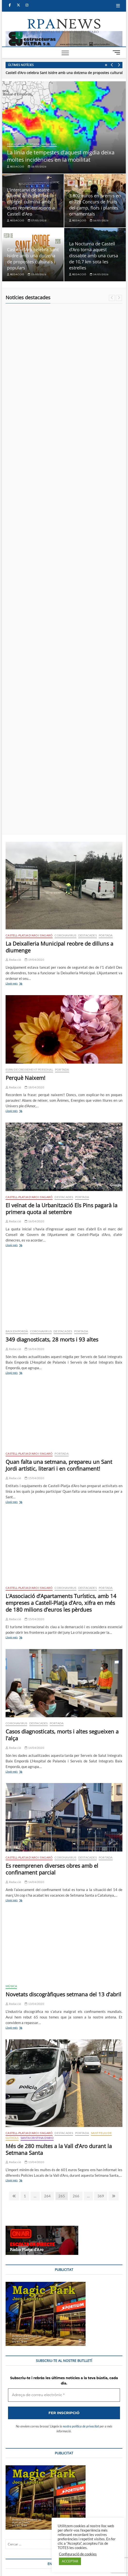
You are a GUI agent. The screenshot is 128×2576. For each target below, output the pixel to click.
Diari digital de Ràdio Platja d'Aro (31, 2555)
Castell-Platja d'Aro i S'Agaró (29, 489)
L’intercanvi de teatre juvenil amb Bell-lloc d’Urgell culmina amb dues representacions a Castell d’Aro (31, 202)
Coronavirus (65, 489)
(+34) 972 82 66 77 (21, 2494)
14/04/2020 (34, 1302)
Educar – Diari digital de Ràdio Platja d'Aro (39, 2301)
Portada (33, 144)
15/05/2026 (37, 274)
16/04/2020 (34, 775)
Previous (112, 65)
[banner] (64, 34)
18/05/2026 (37, 166)
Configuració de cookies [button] (78, 2554)
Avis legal (49, 2545)
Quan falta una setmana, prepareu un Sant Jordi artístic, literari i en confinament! (59, 1019)
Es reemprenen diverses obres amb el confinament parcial (52, 1423)
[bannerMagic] (46, 1838)
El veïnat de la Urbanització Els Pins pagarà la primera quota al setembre (61, 763)
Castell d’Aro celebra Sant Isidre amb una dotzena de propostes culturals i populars (33, 259)
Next (119, 65)
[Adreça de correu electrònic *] (64, 1949)
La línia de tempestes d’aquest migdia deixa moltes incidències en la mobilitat (60, 156)
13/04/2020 (34, 1558)
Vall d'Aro (49, 144)
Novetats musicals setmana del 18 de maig (39, 2148)
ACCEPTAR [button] (70, 2561)
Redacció (15, 166)
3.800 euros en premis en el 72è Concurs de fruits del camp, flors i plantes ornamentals (95, 205)
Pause (106, 65)
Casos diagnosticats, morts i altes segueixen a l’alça (62, 1289)
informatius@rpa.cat (21, 2501)
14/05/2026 (99, 274)
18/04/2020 (34, 641)
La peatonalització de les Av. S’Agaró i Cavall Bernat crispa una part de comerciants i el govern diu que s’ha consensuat (60, 2272)
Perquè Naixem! (25, 631)
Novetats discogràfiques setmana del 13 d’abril (63, 1548)
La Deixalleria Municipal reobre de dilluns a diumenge (59, 501)
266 (76, 1749)
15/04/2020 (34, 1032)
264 (48, 1749)
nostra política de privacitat (81, 1981)
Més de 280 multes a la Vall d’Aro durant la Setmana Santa (59, 1703)
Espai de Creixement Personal (29, 623)
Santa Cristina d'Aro (37, 1692)
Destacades (15, 144)
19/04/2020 (34, 514)
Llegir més (18, 538)
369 (101, 1749)
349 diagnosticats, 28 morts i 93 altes (52, 893)
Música (11, 1540)
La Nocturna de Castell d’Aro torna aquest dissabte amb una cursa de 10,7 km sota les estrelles (93, 256)
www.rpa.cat (17, 2509)
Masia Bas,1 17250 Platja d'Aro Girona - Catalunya (20, 2481)
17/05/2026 (37, 220)
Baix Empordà (17, 885)
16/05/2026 (99, 220)
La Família (86, 2301)
